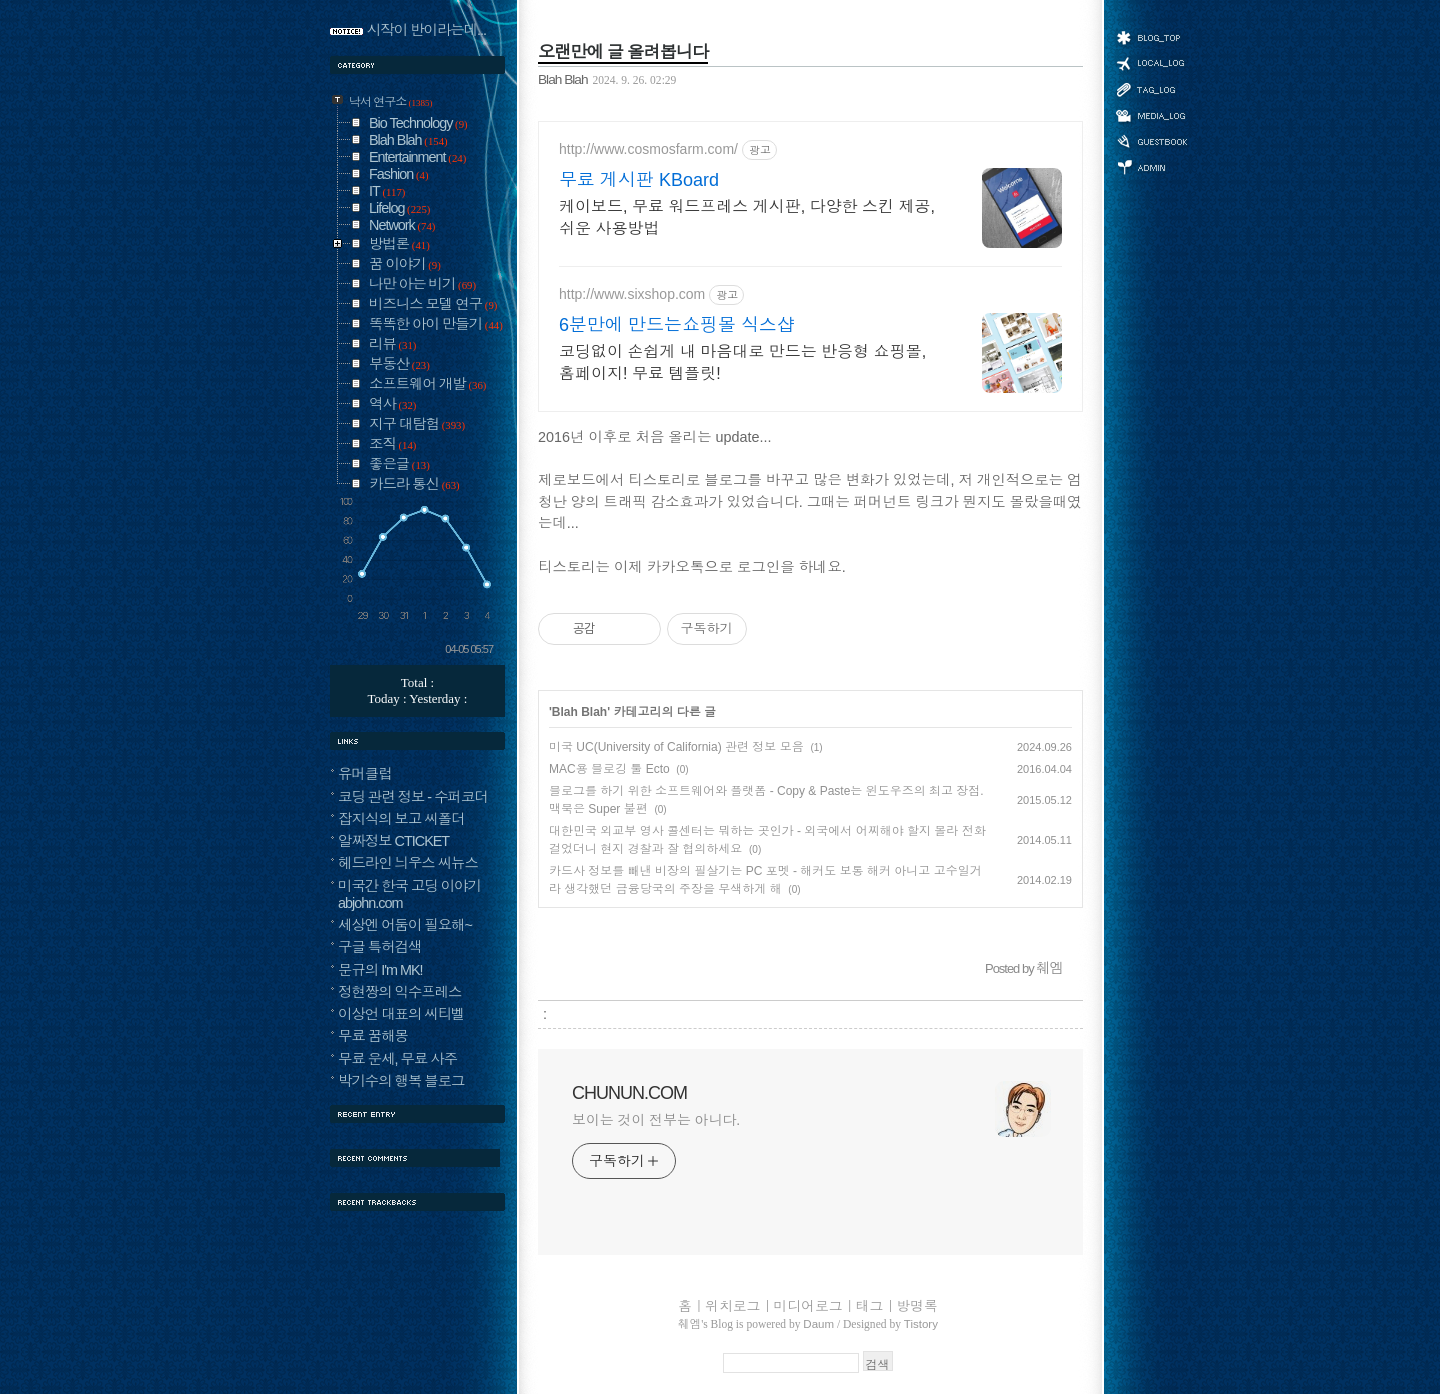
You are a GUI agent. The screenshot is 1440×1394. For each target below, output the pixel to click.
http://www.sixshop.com (632, 294)
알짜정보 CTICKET (393, 841)
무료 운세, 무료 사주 (397, 1059)
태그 (1151, 89)
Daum (818, 1324)
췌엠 (689, 1324)
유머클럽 (365, 774)
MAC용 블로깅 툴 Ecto (609, 769)
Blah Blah (563, 79)
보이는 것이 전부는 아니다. (656, 1120)
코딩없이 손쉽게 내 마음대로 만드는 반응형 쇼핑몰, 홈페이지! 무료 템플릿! (742, 362)
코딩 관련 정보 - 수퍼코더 (413, 797)
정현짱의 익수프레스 (400, 992)
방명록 (1151, 140)
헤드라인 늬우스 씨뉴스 (408, 863)
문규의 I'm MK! (380, 970)
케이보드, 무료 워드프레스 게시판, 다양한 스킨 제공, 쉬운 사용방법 (747, 217)
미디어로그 (1151, 115)
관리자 (1151, 165)
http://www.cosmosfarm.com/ (648, 149)
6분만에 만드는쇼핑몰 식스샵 (677, 325)
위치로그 (1151, 62)
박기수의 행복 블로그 (401, 1081)
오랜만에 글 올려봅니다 (623, 52)
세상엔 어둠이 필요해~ (405, 925)
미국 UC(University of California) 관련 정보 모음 (676, 747)
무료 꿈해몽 (373, 1036)
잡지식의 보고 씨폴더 (401, 819)
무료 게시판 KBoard (639, 180)
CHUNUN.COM (629, 1093)
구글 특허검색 (379, 947)
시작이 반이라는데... (426, 30)
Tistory (921, 1324)
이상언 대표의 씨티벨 (401, 1014)
